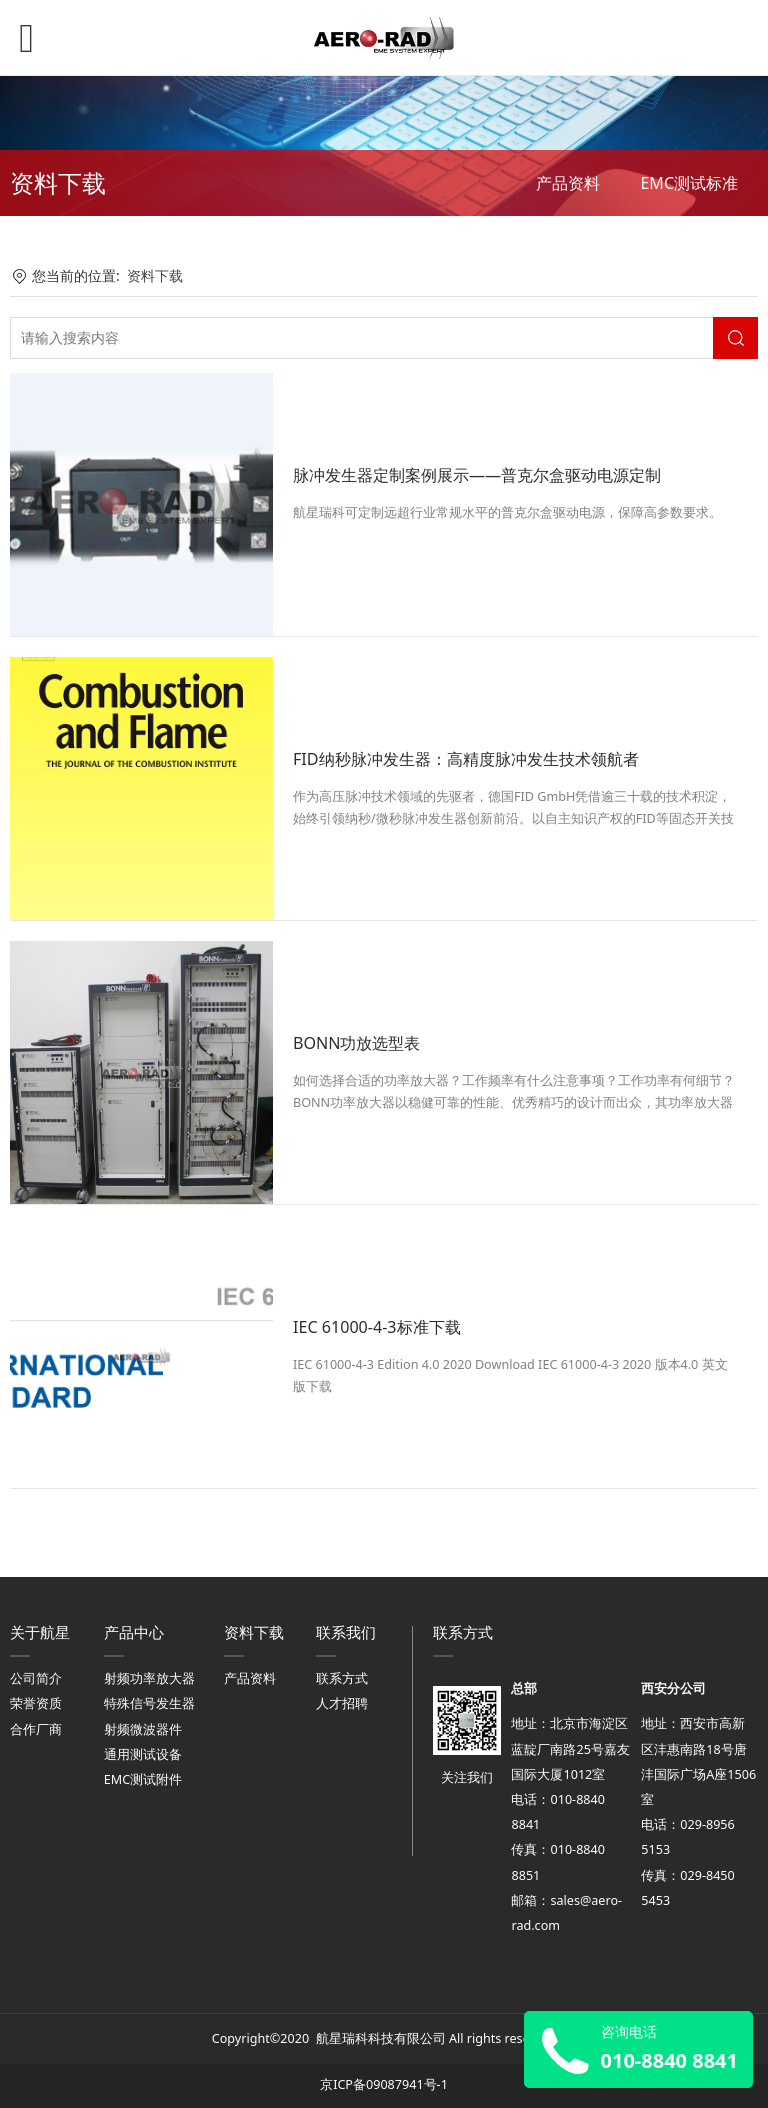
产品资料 (568, 183)
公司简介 (36, 1678)
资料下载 (155, 275)
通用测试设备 (143, 1754)
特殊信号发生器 (149, 1703)
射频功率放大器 (149, 1678)
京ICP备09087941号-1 (384, 2084)
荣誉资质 (36, 1703)
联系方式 (342, 1678)
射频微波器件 (143, 1729)
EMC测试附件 (143, 1779)
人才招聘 (342, 1703)
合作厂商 (36, 1729)
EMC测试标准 (689, 183)
